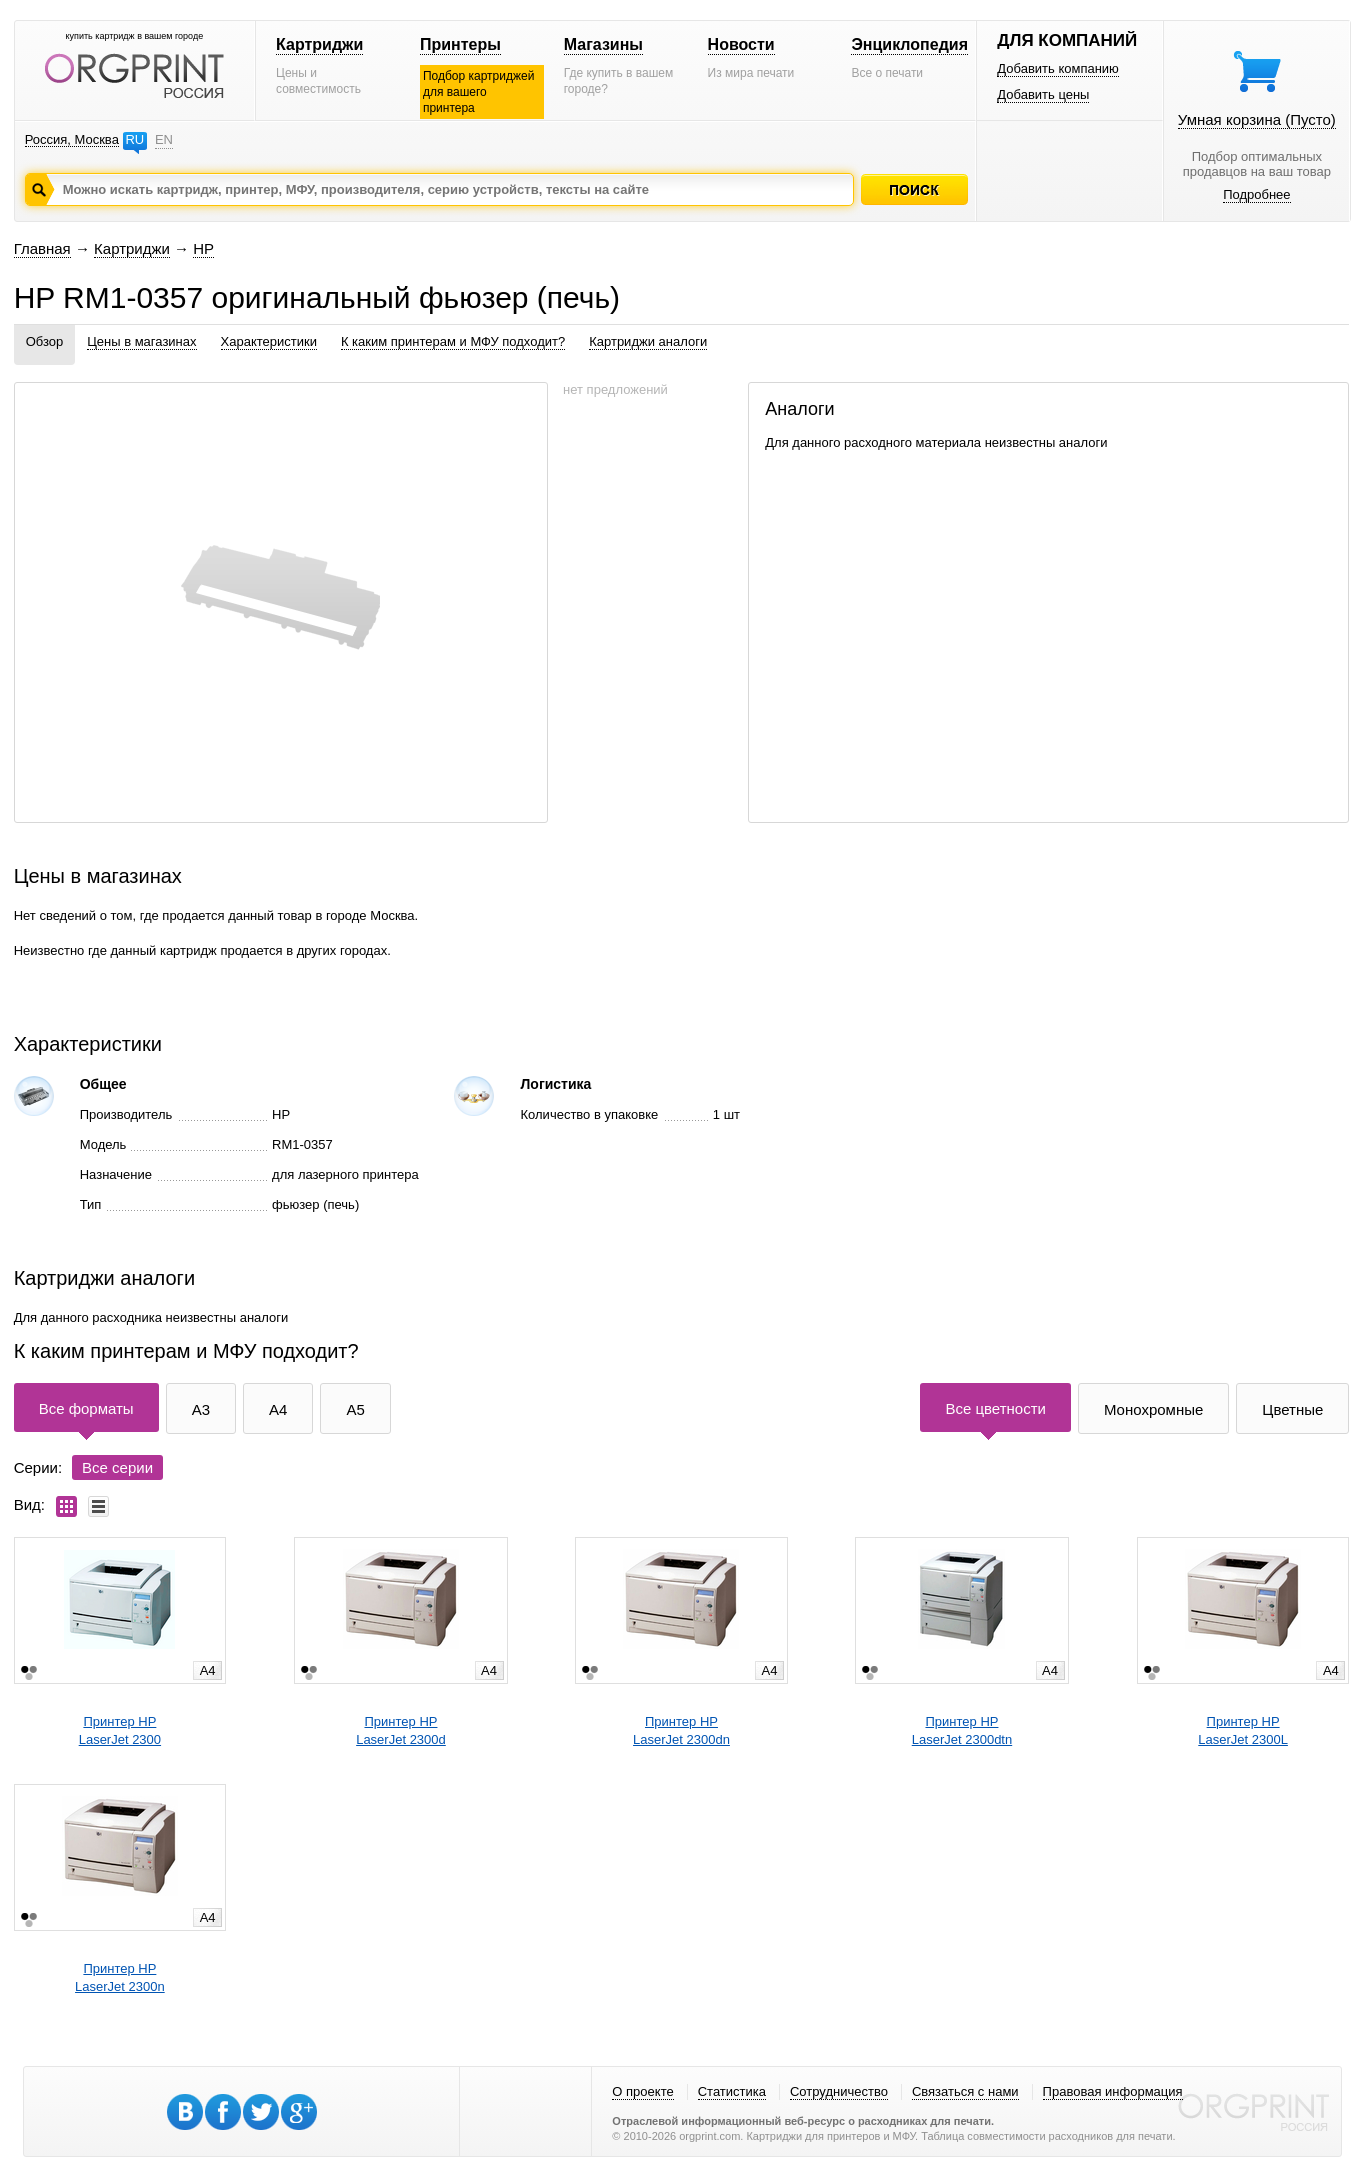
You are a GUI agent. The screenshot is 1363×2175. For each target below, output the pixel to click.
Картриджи (319, 44)
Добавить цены (1043, 94)
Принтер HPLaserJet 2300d (401, 1730)
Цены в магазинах (141, 341)
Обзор (45, 341)
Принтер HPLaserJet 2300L (1243, 1730)
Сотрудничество (839, 2091)
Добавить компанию (1058, 68)
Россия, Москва (72, 139)
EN (164, 139)
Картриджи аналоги (648, 341)
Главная (42, 248)
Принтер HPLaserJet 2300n (120, 1977)
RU (134, 139)
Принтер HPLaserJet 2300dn (681, 1730)
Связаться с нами (965, 2091)
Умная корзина (1257, 119)
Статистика (732, 2091)
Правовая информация (1113, 2091)
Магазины (603, 44)
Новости (741, 44)
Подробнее (1256, 194)
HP (203, 248)
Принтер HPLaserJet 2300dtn (962, 1730)
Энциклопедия (909, 44)
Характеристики (269, 341)
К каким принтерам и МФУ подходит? (453, 341)
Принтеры (460, 44)
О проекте (642, 2091)
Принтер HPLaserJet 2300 (120, 1730)
